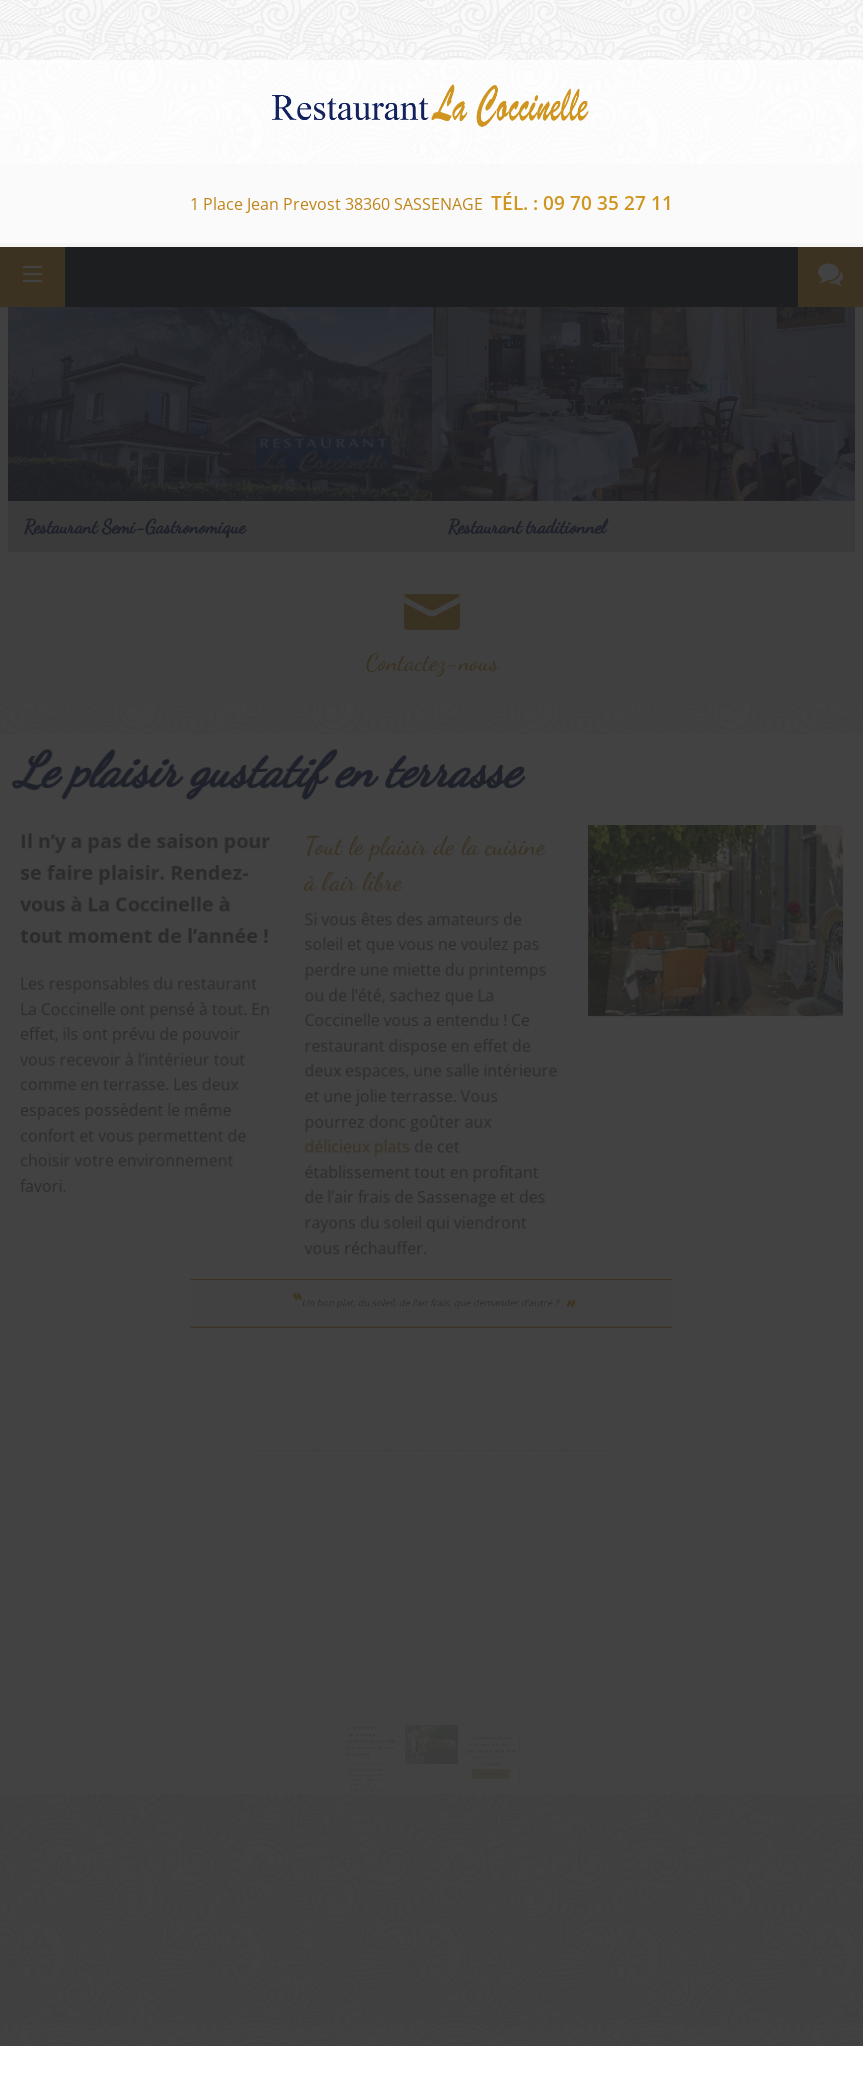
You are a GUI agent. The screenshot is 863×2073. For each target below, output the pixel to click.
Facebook (305, 2031)
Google (232, 2031)
